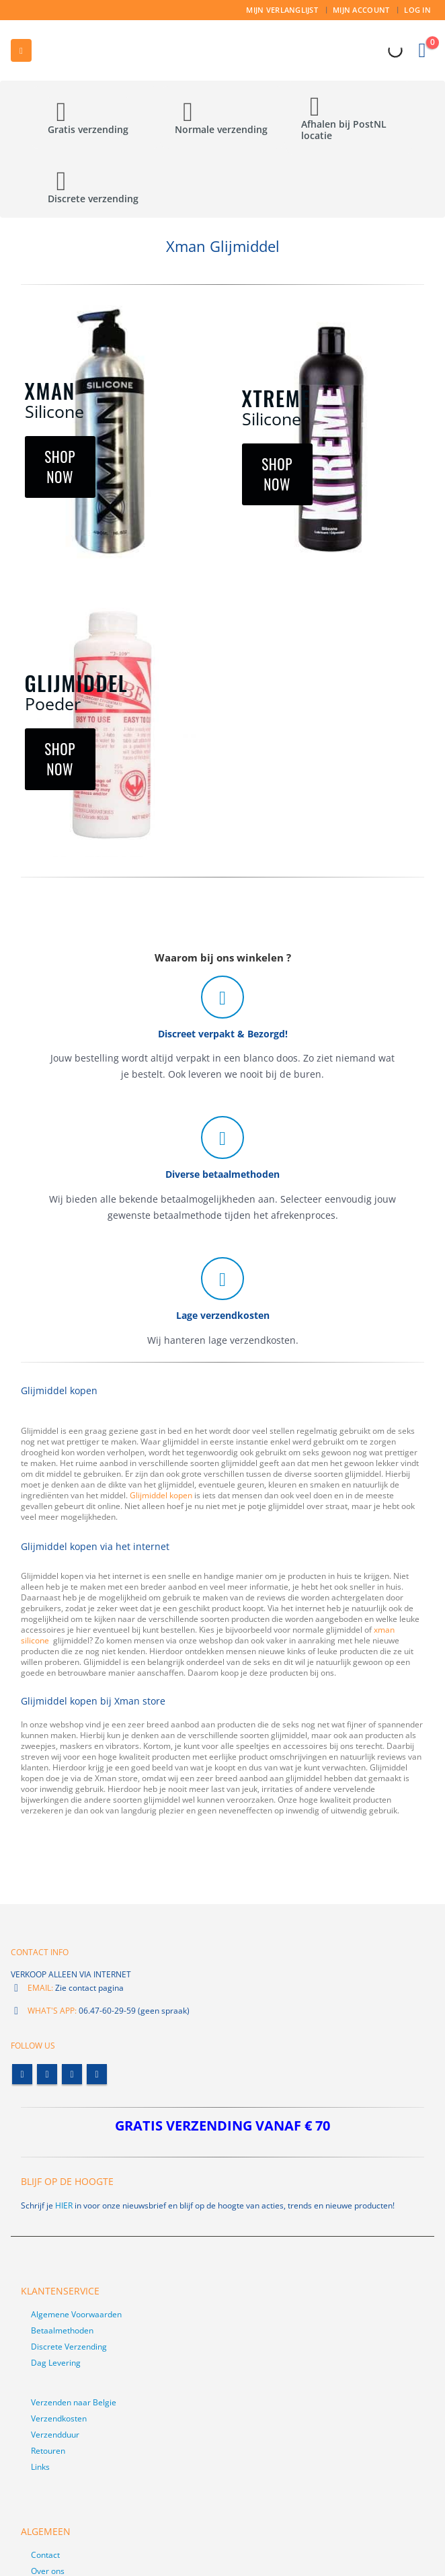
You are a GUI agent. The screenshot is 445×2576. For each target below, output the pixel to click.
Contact (45, 2555)
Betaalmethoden (62, 2330)
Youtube (72, 2074)
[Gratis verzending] (96, 123)
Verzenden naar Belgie (73, 2402)
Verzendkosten (59, 2418)
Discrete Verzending (69, 2346)
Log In (417, 10)
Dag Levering (56, 2362)
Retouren (48, 2450)
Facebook (22, 2074)
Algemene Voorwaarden (76, 2314)
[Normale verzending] (223, 123)
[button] (21, 50)
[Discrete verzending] (96, 192)
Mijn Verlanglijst (282, 10)
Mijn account (361, 10)
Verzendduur (55, 2434)
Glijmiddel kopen (161, 1495)
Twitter (47, 2074)
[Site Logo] (74, 50)
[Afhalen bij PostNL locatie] (349, 123)
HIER (64, 2205)
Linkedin (97, 2074)
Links (40, 2467)
